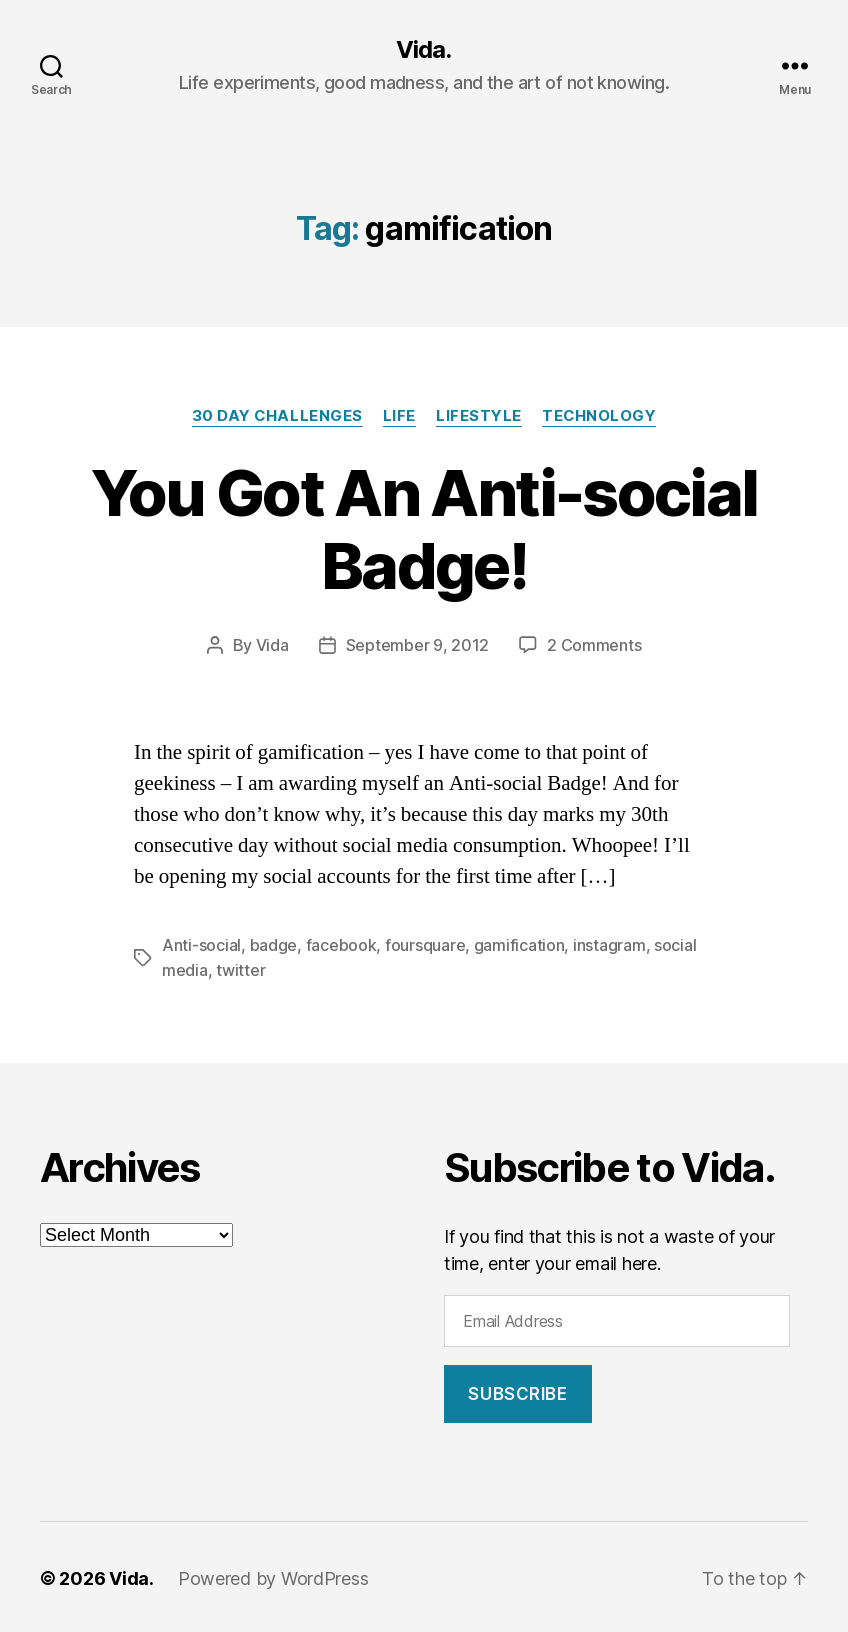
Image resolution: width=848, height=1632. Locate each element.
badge (274, 944)
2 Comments (594, 645)
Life (399, 416)
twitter (240, 968)
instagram (609, 944)
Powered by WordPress (273, 1575)
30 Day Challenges (276, 416)
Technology (600, 416)
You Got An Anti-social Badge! (424, 529)
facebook (341, 944)
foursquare (425, 944)
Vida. (423, 50)
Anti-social (201, 944)
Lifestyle (479, 416)
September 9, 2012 (417, 645)
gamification (519, 944)
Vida (272, 645)
